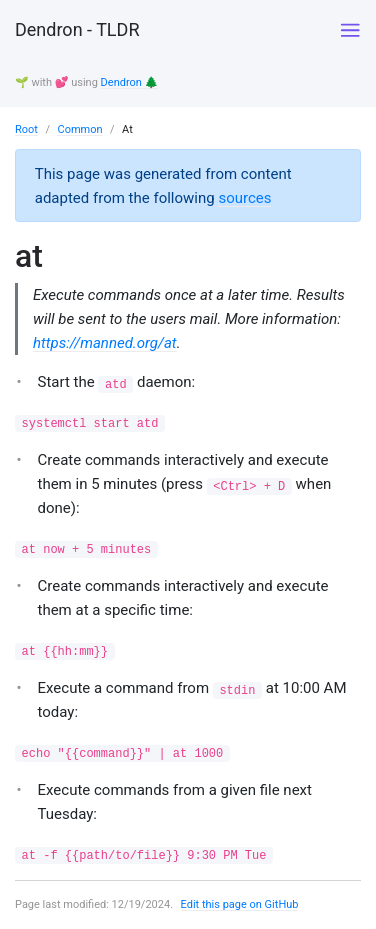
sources (244, 198)
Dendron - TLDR (77, 29)
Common (79, 129)
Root (26, 129)
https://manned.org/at (105, 343)
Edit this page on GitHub (240, 904)
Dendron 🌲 (130, 82)
